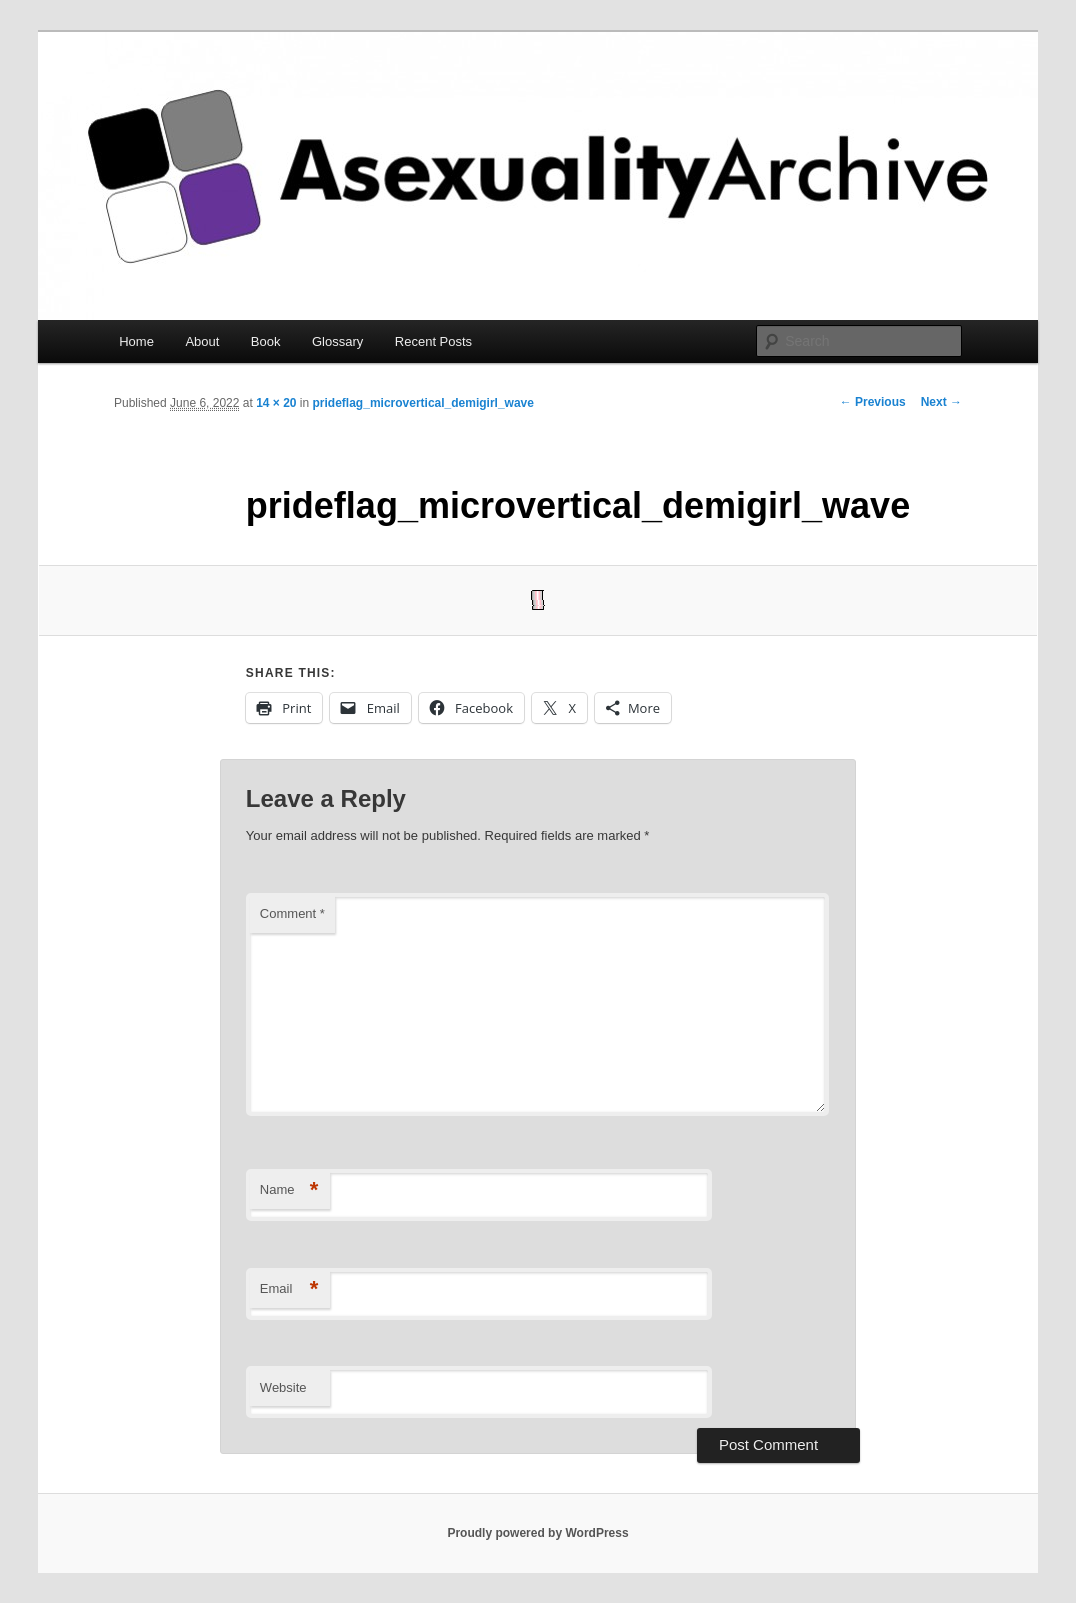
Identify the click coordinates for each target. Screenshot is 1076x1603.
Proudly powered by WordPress (537, 1533)
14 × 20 (276, 403)
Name (289, 1190)
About (202, 341)
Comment (292, 913)
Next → (941, 402)
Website (283, 1387)
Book (266, 341)
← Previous (873, 402)
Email (289, 1289)
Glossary (337, 341)
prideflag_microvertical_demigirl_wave (423, 403)
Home (136, 341)
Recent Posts (433, 341)
